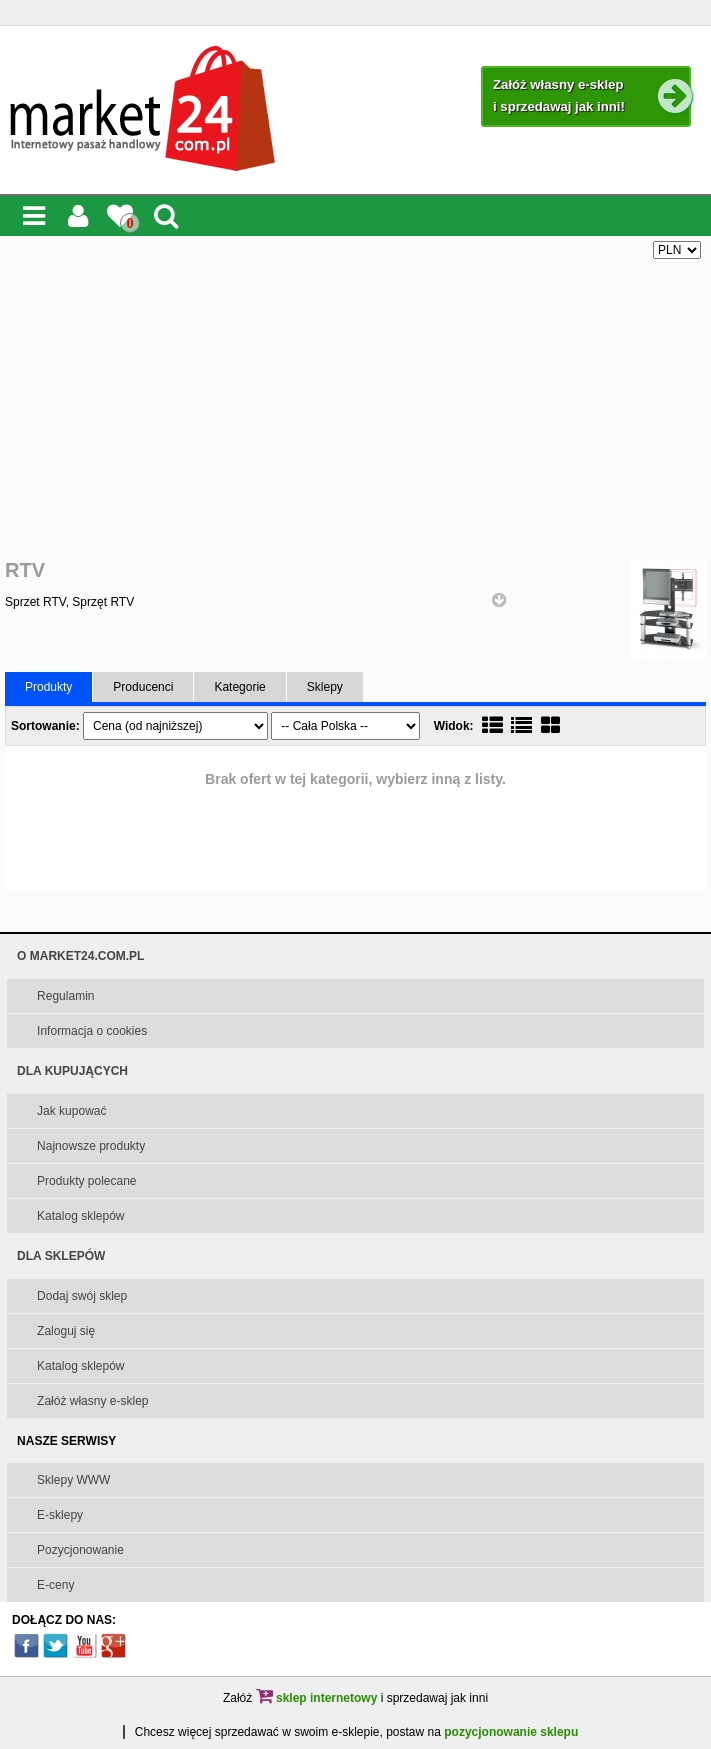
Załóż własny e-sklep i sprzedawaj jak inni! (591, 97)
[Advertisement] (355, 409)
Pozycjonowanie (80, 1550)
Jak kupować (71, 1111)
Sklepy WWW (73, 1480)
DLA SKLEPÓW (61, 1256)
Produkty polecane (86, 1181)
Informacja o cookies (92, 1031)
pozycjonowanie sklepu (511, 1732)
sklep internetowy (317, 1698)
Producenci (143, 687)
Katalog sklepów (80, 1216)
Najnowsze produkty (91, 1146)
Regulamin (65, 996)
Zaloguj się (66, 1331)
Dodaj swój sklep (82, 1296)
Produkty (48, 687)
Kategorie (239, 687)
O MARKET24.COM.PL (80, 956)
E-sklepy (60, 1515)
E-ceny (55, 1585)
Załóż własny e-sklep (92, 1401)
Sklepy (325, 687)
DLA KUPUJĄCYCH (72, 1071)
